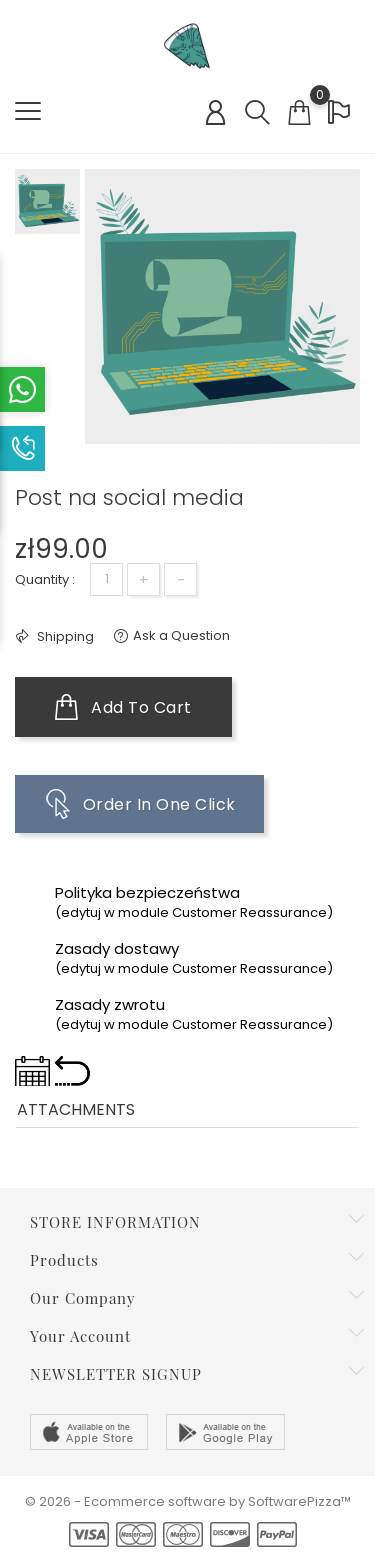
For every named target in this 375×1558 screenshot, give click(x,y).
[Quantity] (106, 579)
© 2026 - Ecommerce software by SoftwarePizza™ (188, 1501)
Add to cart (123, 707)
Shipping (64, 636)
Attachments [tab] (76, 1109)
